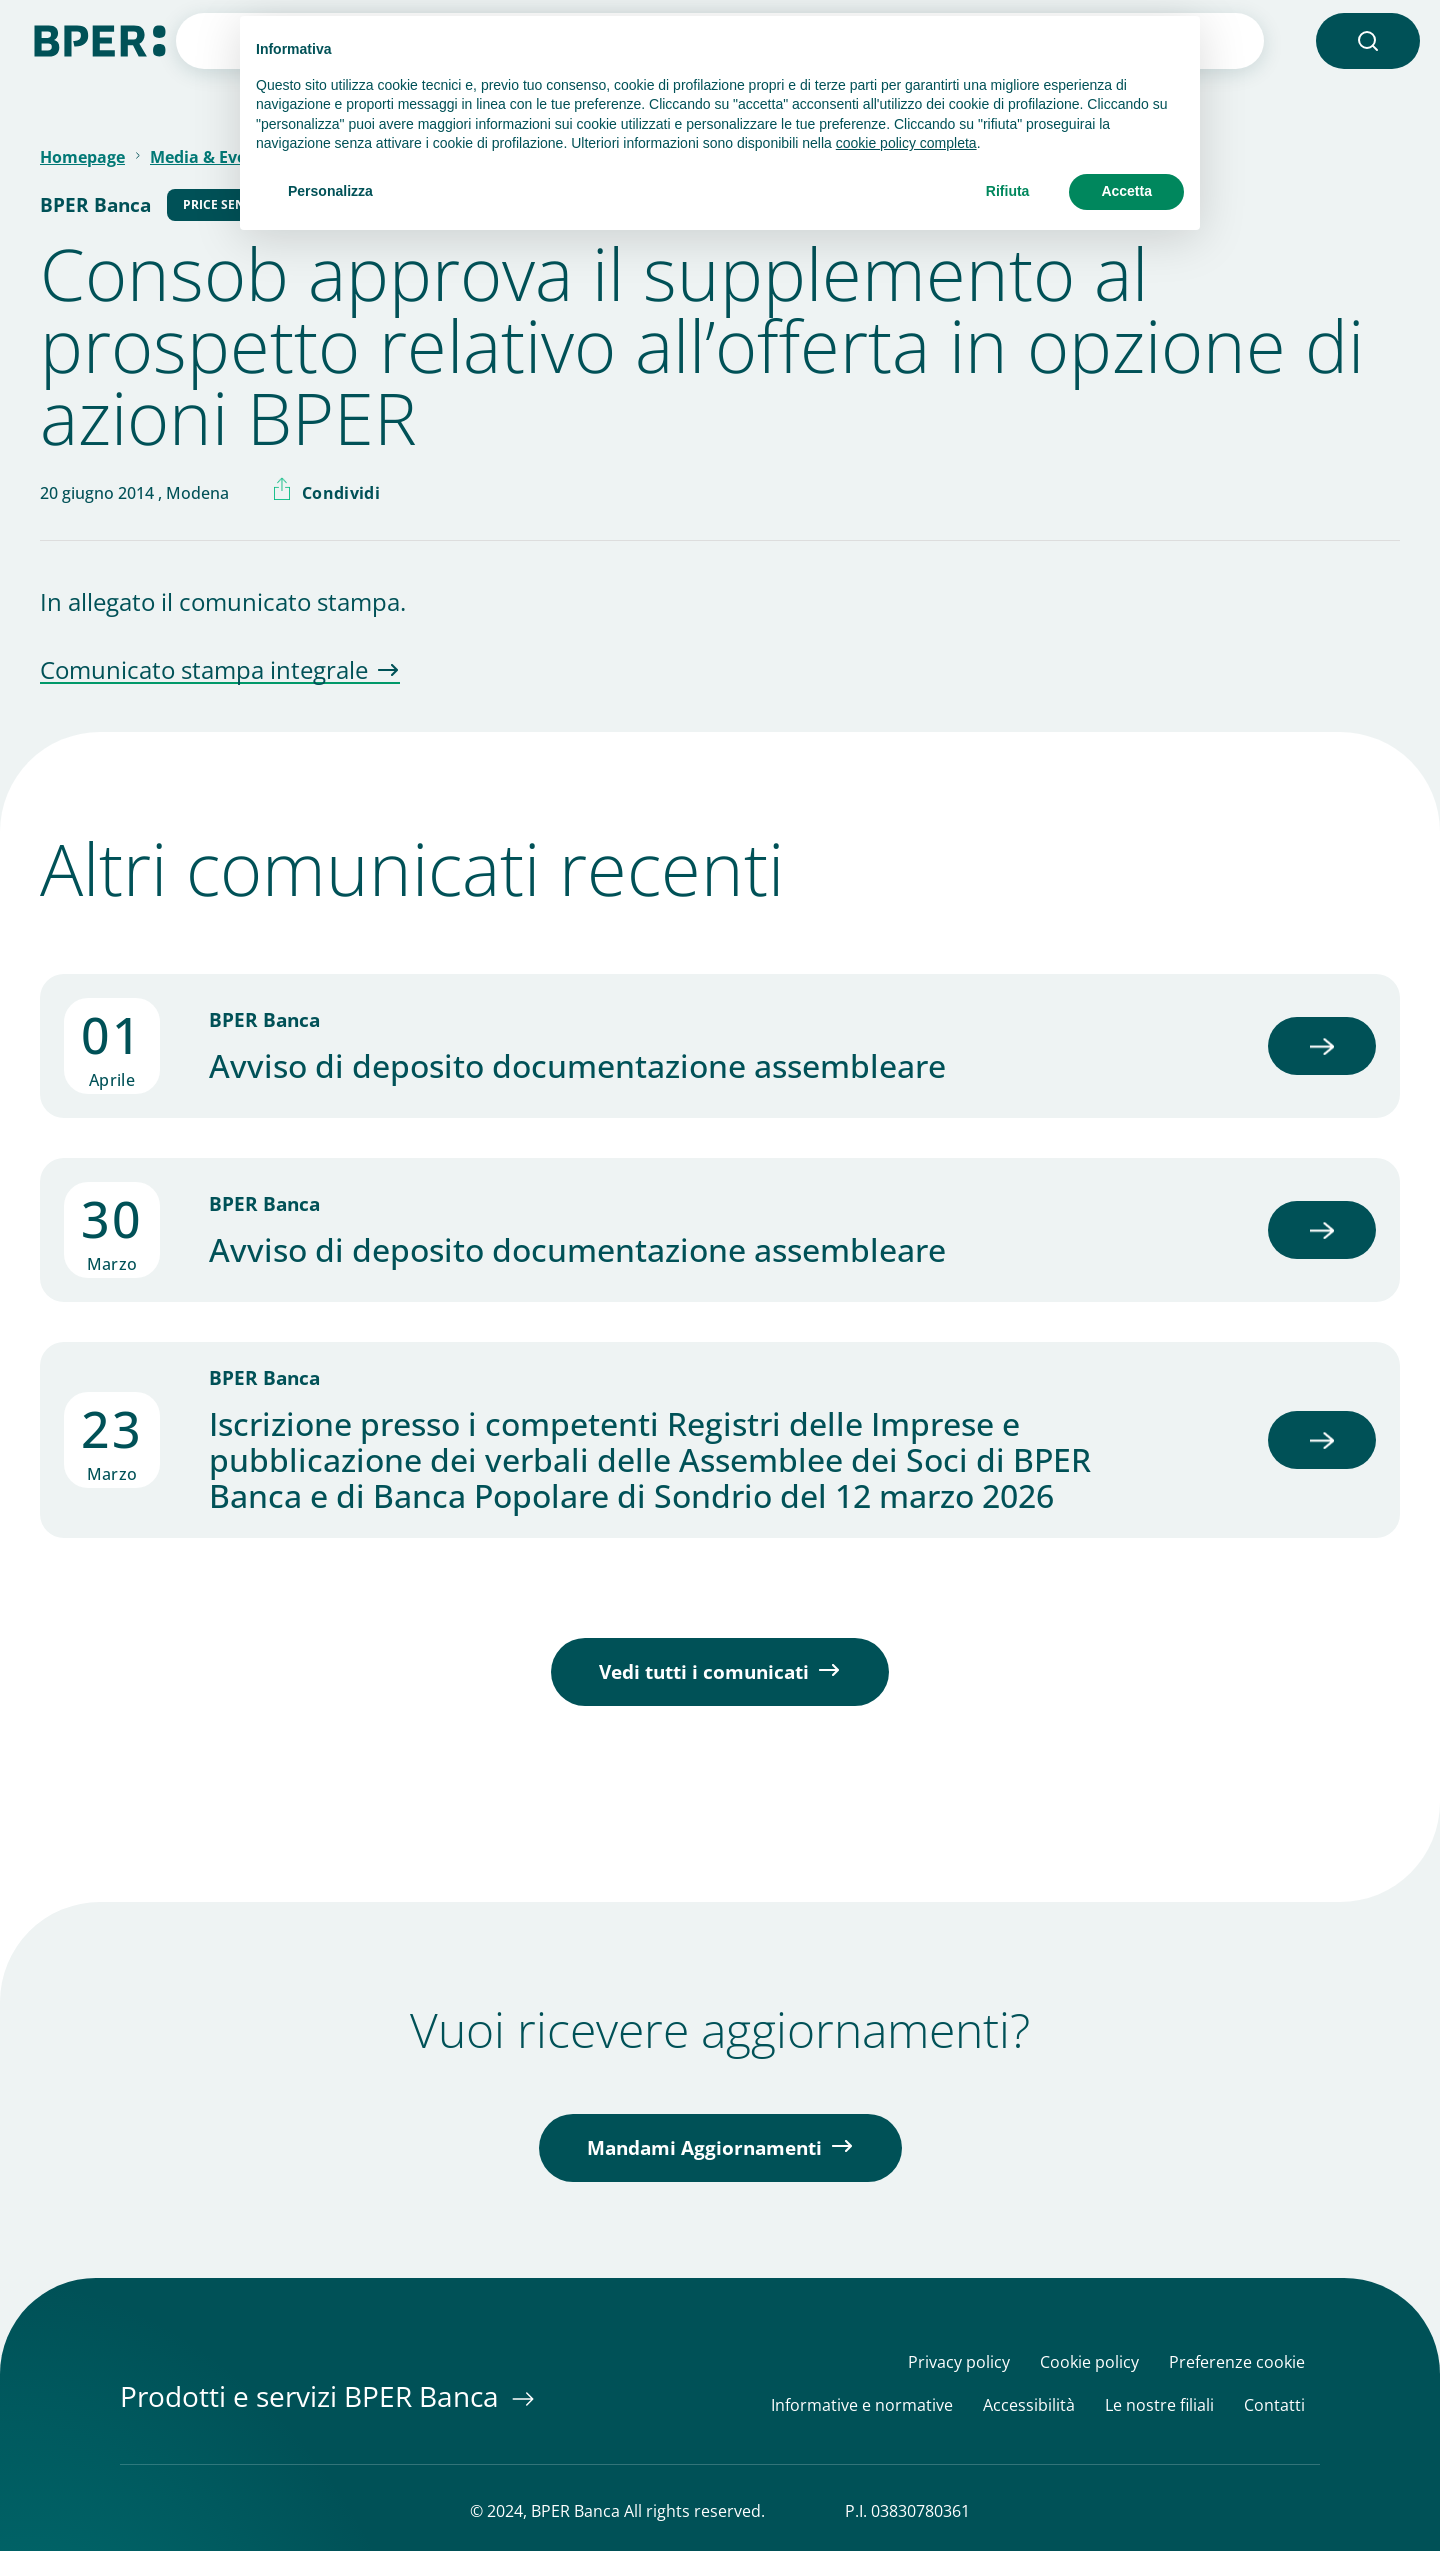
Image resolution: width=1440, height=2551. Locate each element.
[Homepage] (100, 39)
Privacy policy (959, 2362)
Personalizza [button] (330, 191)
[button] (1368, 41)
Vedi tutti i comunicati (704, 1672)
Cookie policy (1089, 2362)
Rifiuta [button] (1008, 191)
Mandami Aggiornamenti (704, 2148)
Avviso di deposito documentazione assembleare (577, 1066)
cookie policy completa (906, 143)
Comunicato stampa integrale (204, 671)
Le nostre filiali (1159, 2405)
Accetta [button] (1126, 191)
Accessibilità (1029, 2405)
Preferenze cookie (1237, 2362)
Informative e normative (862, 2405)
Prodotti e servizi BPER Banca (313, 2396)
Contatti (1274, 2405)
